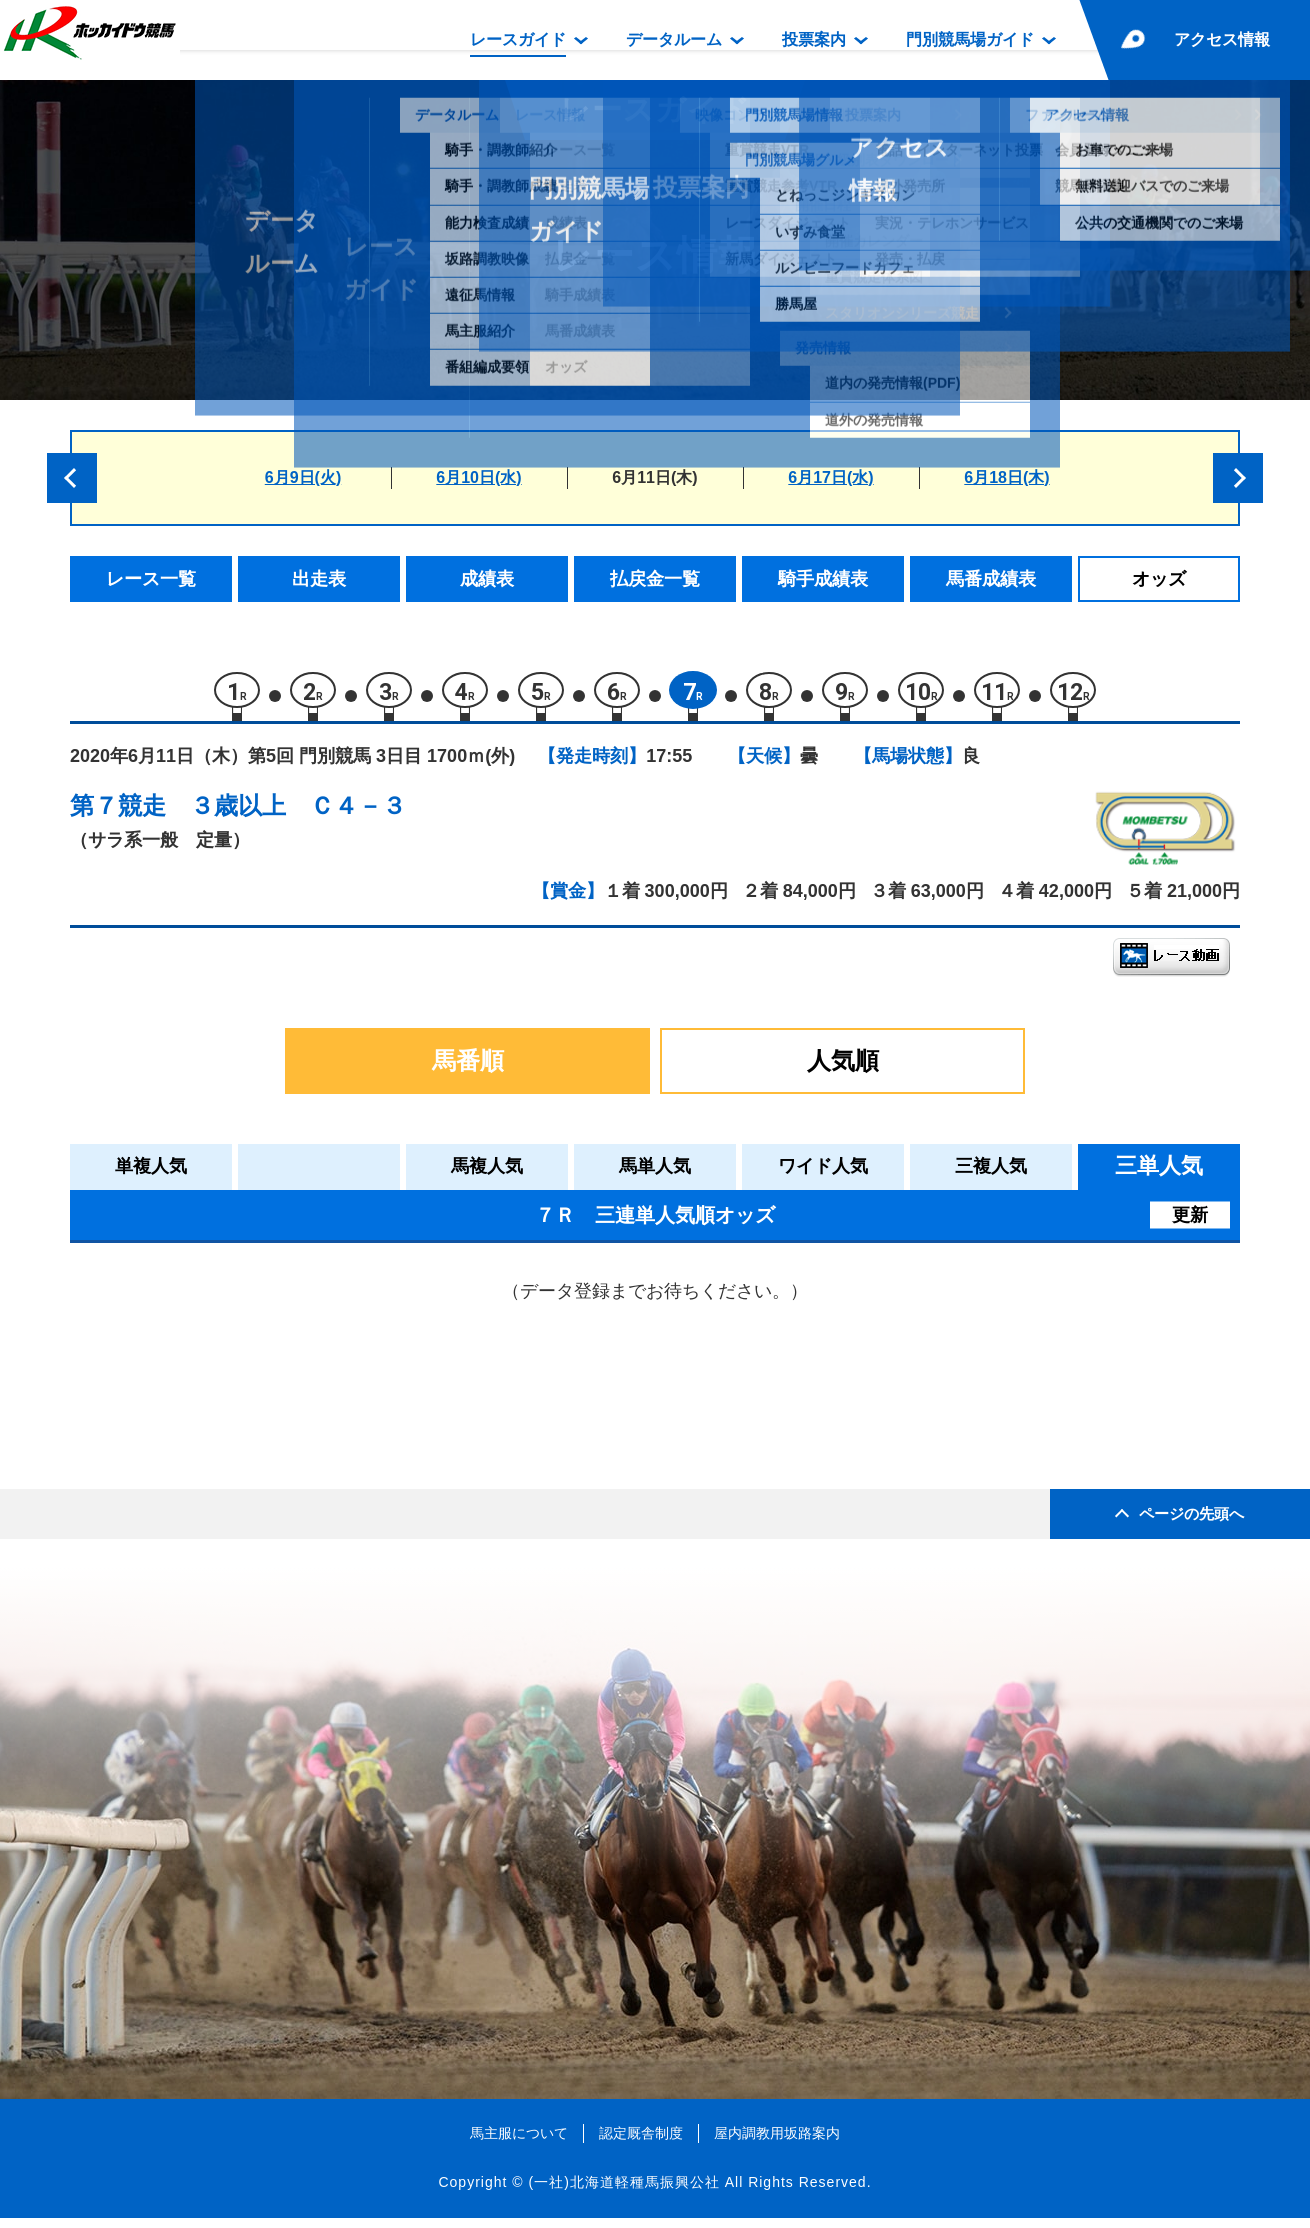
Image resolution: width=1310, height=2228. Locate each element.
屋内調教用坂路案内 (777, 2142)
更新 (1190, 1224)
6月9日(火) (303, 477)
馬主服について (519, 2142)
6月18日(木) (1006, 477)
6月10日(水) (478, 477)
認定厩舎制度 (641, 2142)
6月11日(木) (654, 477)
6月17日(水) (830, 477)
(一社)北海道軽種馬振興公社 (623, 2192)
